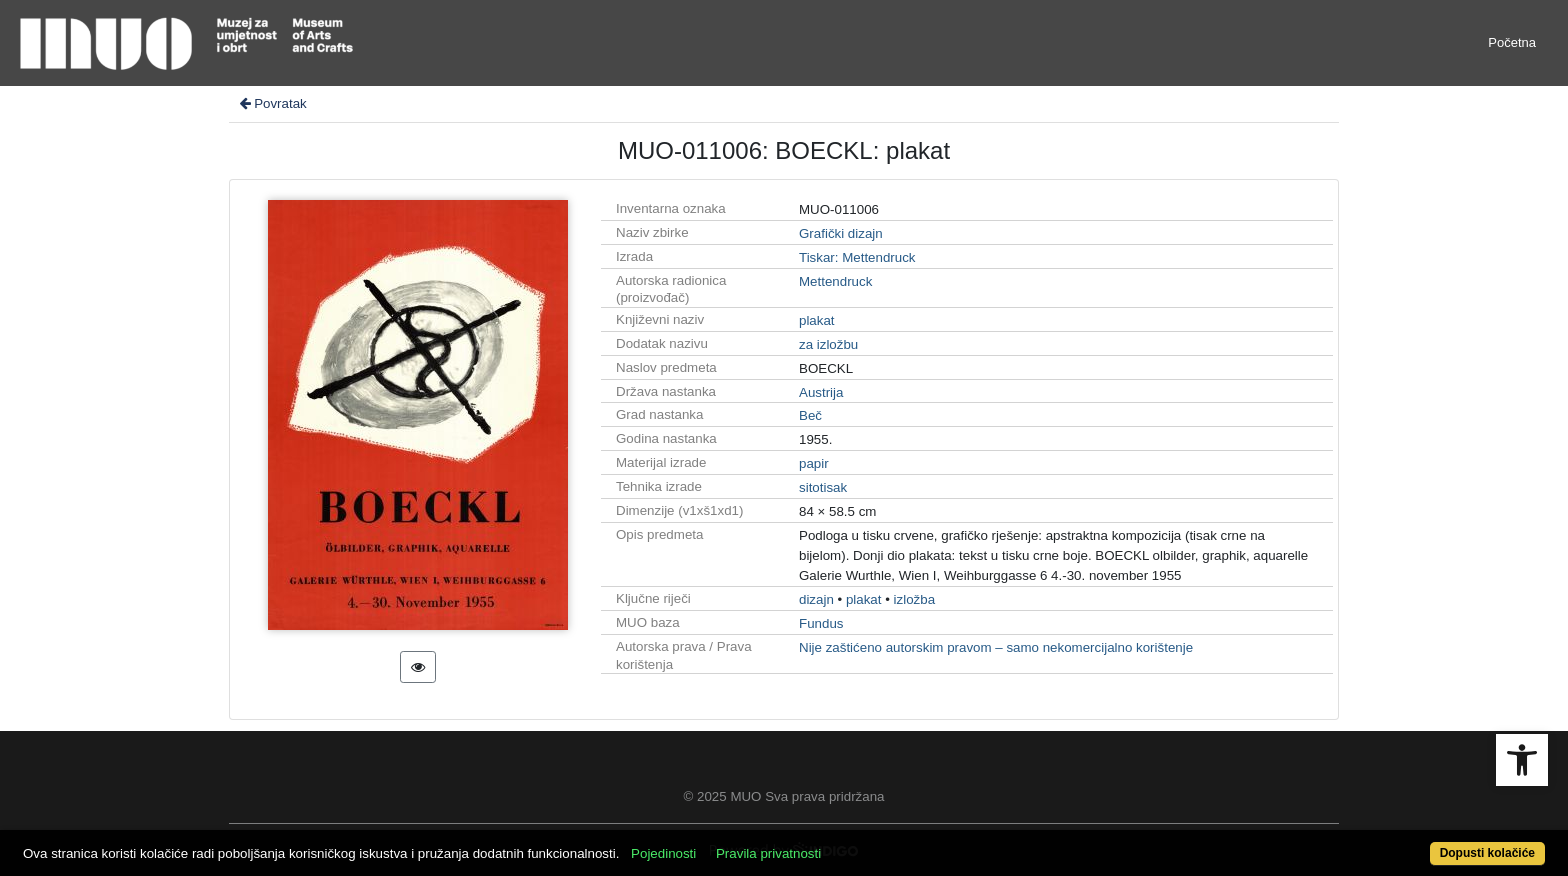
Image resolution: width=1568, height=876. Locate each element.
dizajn (816, 599)
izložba (915, 599)
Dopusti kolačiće (1487, 853)
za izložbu (828, 344)
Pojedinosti (663, 853)
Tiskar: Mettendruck (857, 257)
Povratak (272, 103)
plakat (817, 320)
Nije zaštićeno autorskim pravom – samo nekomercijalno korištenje (996, 647)
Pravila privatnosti (768, 853)
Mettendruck (835, 281)
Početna (1512, 42)
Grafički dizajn (841, 233)
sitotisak (823, 487)
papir (814, 463)
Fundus (821, 623)
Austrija (821, 392)
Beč (810, 415)
